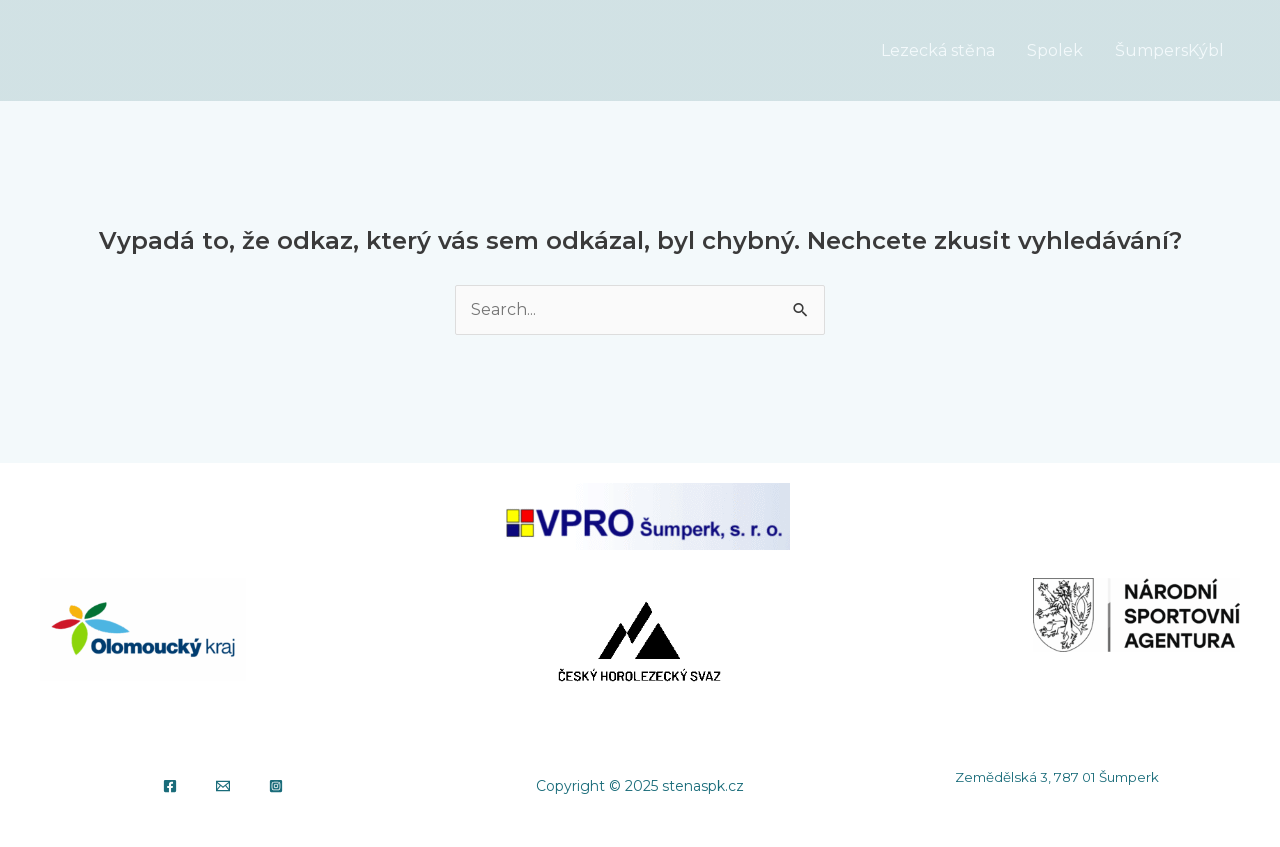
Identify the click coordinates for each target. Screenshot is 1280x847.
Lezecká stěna (938, 50)
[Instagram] (276, 786)
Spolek (1055, 50)
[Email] (223, 786)
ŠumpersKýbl (1169, 50)
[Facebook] (170, 786)
